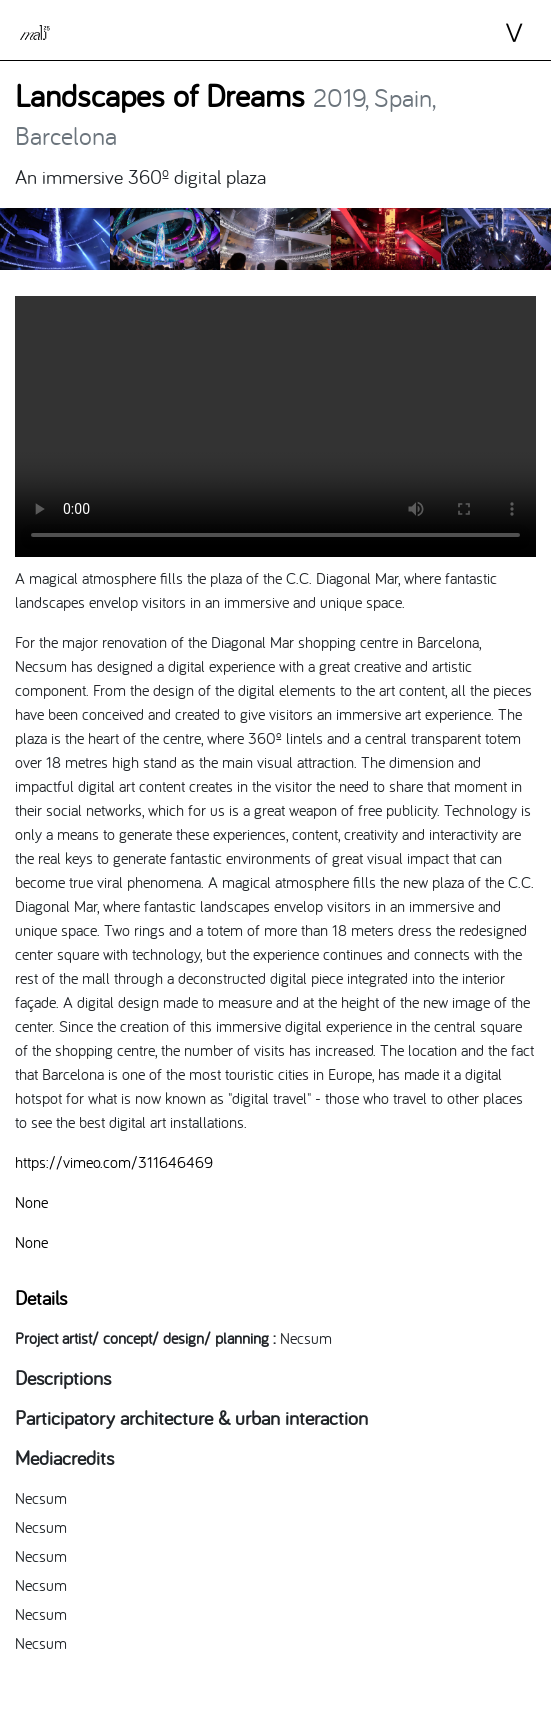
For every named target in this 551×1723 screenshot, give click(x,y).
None (31, 1202)
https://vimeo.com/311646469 (114, 1162)
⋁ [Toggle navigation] (496, 33)
